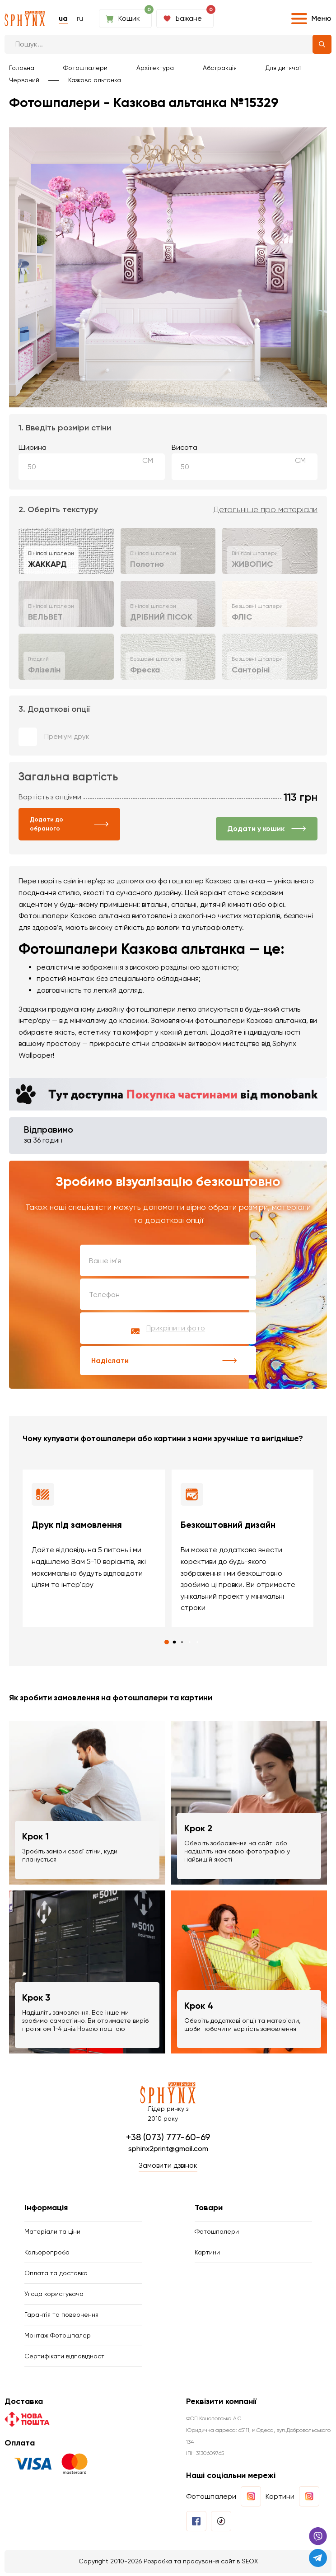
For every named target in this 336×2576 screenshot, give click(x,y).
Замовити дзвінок (168, 2167)
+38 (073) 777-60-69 (168, 2138)
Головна (21, 67)
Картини (207, 2254)
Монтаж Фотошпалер (57, 2338)
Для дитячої (283, 67)
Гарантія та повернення (61, 2317)
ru (80, 18)
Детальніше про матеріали (265, 509)
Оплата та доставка (56, 2275)
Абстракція (220, 67)
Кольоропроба (47, 2254)
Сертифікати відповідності (65, 2359)
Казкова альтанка (94, 80)
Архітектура (155, 67)
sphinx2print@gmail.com (168, 2150)
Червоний (24, 80)
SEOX (250, 2564)
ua (63, 18)
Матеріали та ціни (52, 2233)
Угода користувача (54, 2296)
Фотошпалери (85, 67)
